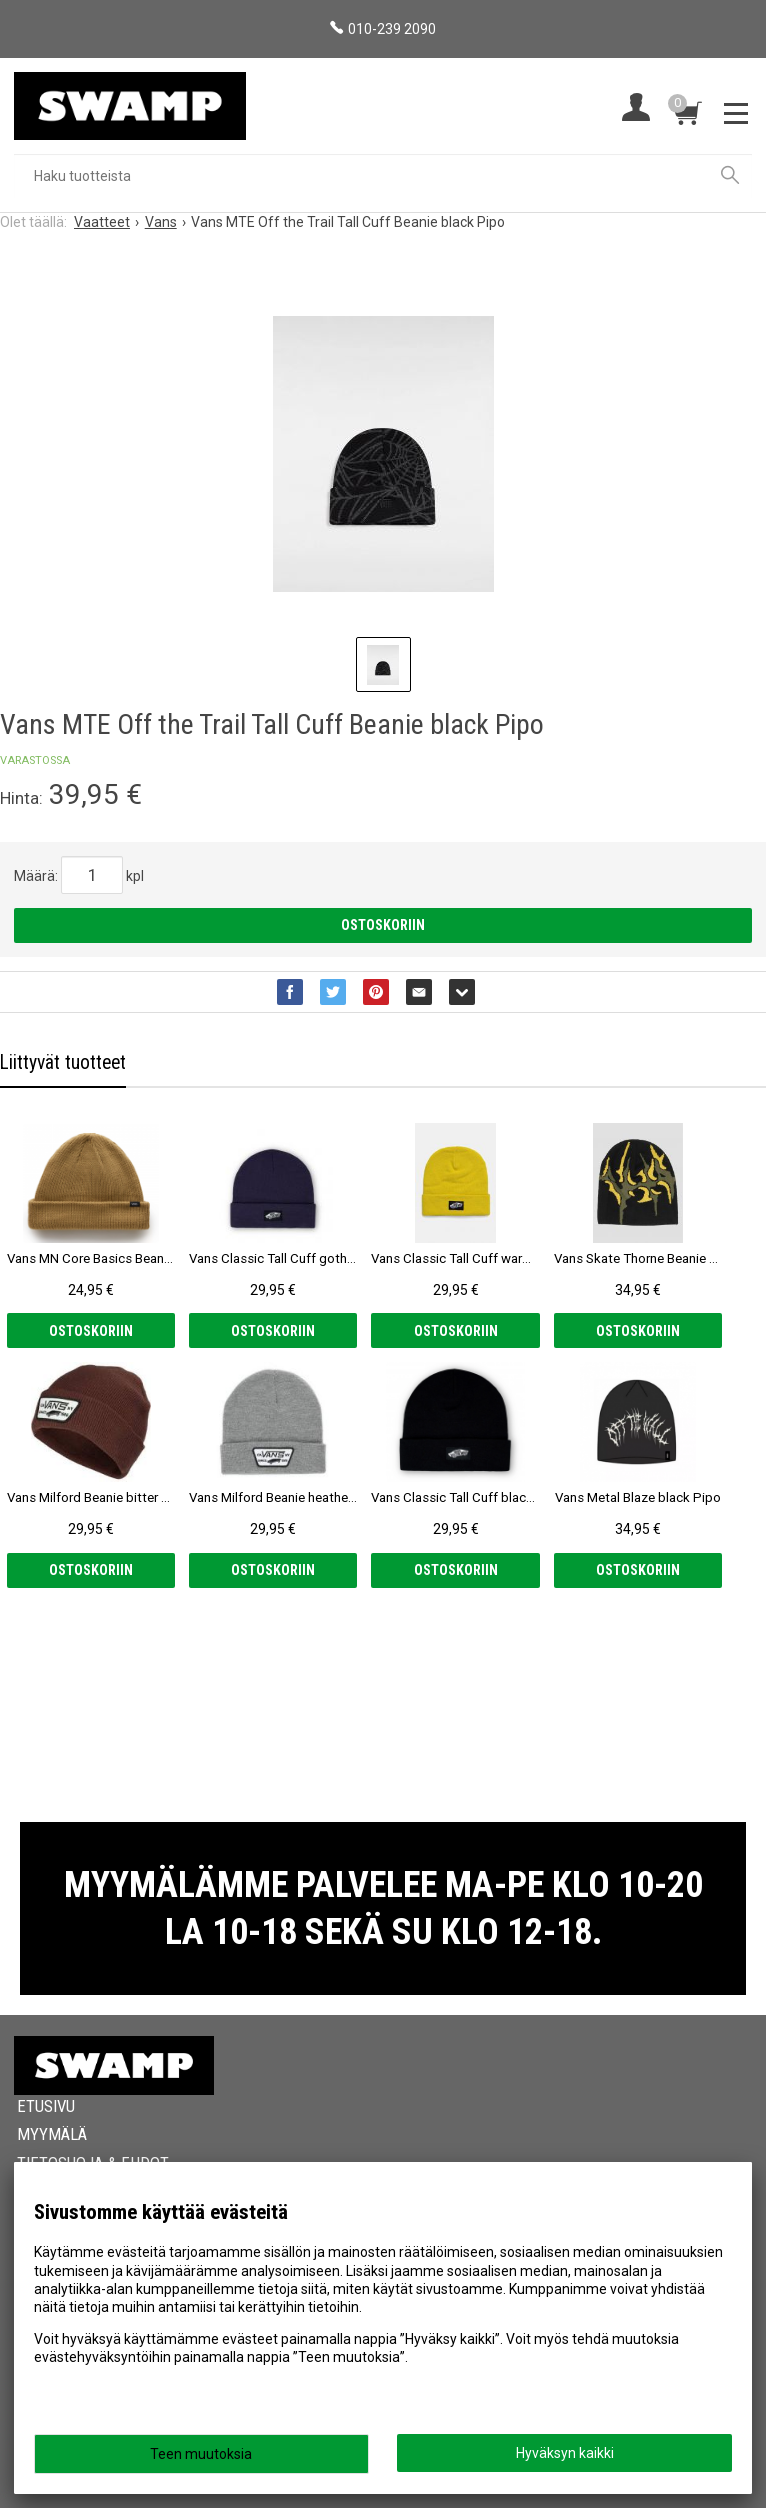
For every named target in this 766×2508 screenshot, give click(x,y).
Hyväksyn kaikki (565, 2453)
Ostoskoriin (383, 925)
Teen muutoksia (201, 2454)
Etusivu (46, 2106)
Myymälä (52, 2134)
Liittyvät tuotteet (63, 1062)
